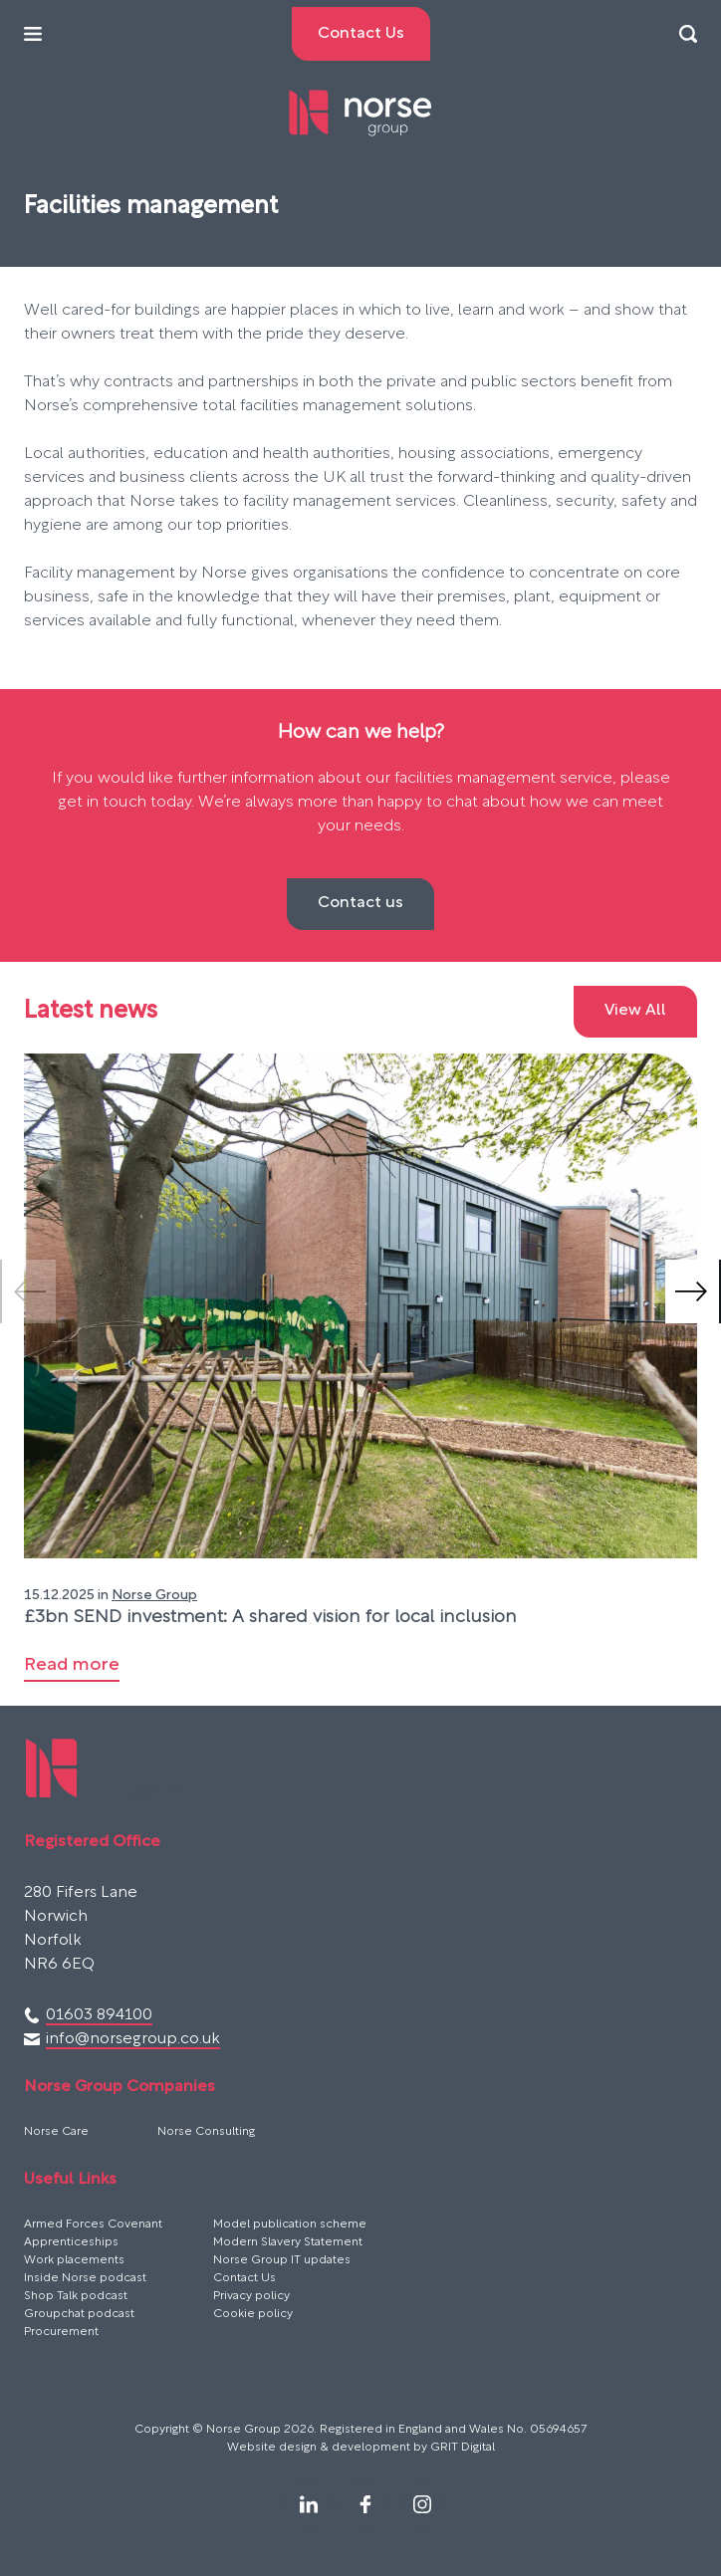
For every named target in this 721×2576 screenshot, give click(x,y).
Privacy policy (251, 2296)
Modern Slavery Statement (287, 2242)
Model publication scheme (289, 2224)
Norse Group (154, 1595)
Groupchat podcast (79, 2314)
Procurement (61, 2332)
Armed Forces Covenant (93, 2224)
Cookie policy (253, 2314)
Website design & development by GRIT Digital (361, 2448)
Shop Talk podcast (75, 2296)
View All (635, 1011)
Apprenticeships (71, 2242)
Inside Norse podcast (85, 2278)
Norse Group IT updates (282, 2260)
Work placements (74, 2260)
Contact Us (244, 2278)
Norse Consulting (206, 2132)
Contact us (360, 903)
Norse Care (56, 2132)
